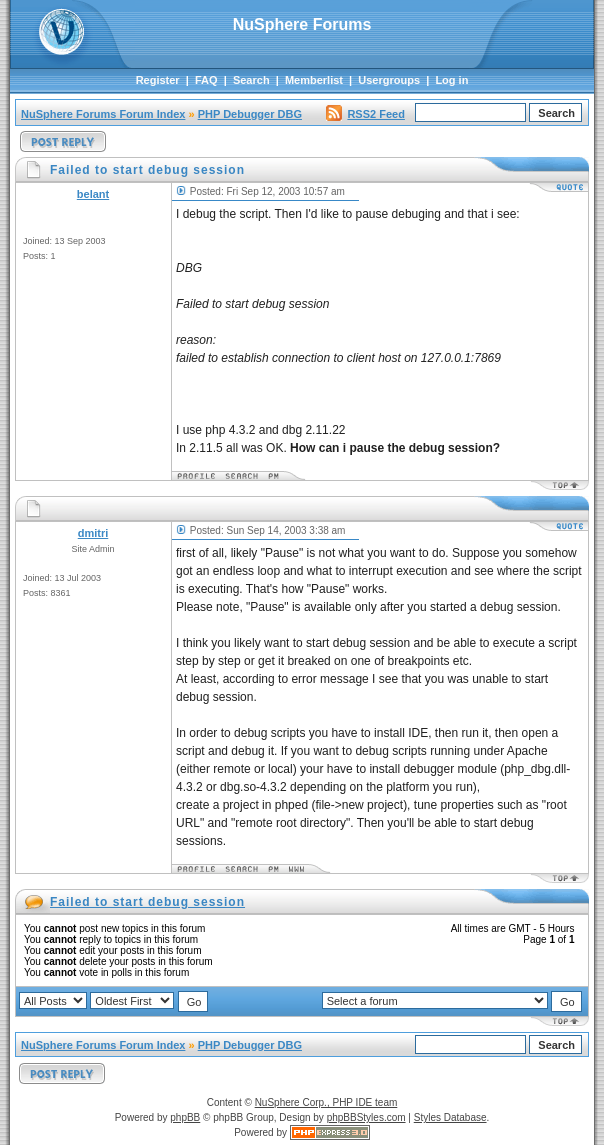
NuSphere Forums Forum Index (103, 114)
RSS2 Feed (365, 114)
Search (251, 80)
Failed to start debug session (147, 902)
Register (158, 80)
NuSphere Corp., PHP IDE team (326, 1102)
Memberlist (314, 80)
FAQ (206, 80)
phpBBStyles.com (366, 1117)
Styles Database (450, 1117)
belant (93, 194)
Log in (451, 80)
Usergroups (389, 80)
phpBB (185, 1117)
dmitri (93, 533)
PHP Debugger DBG (250, 114)
